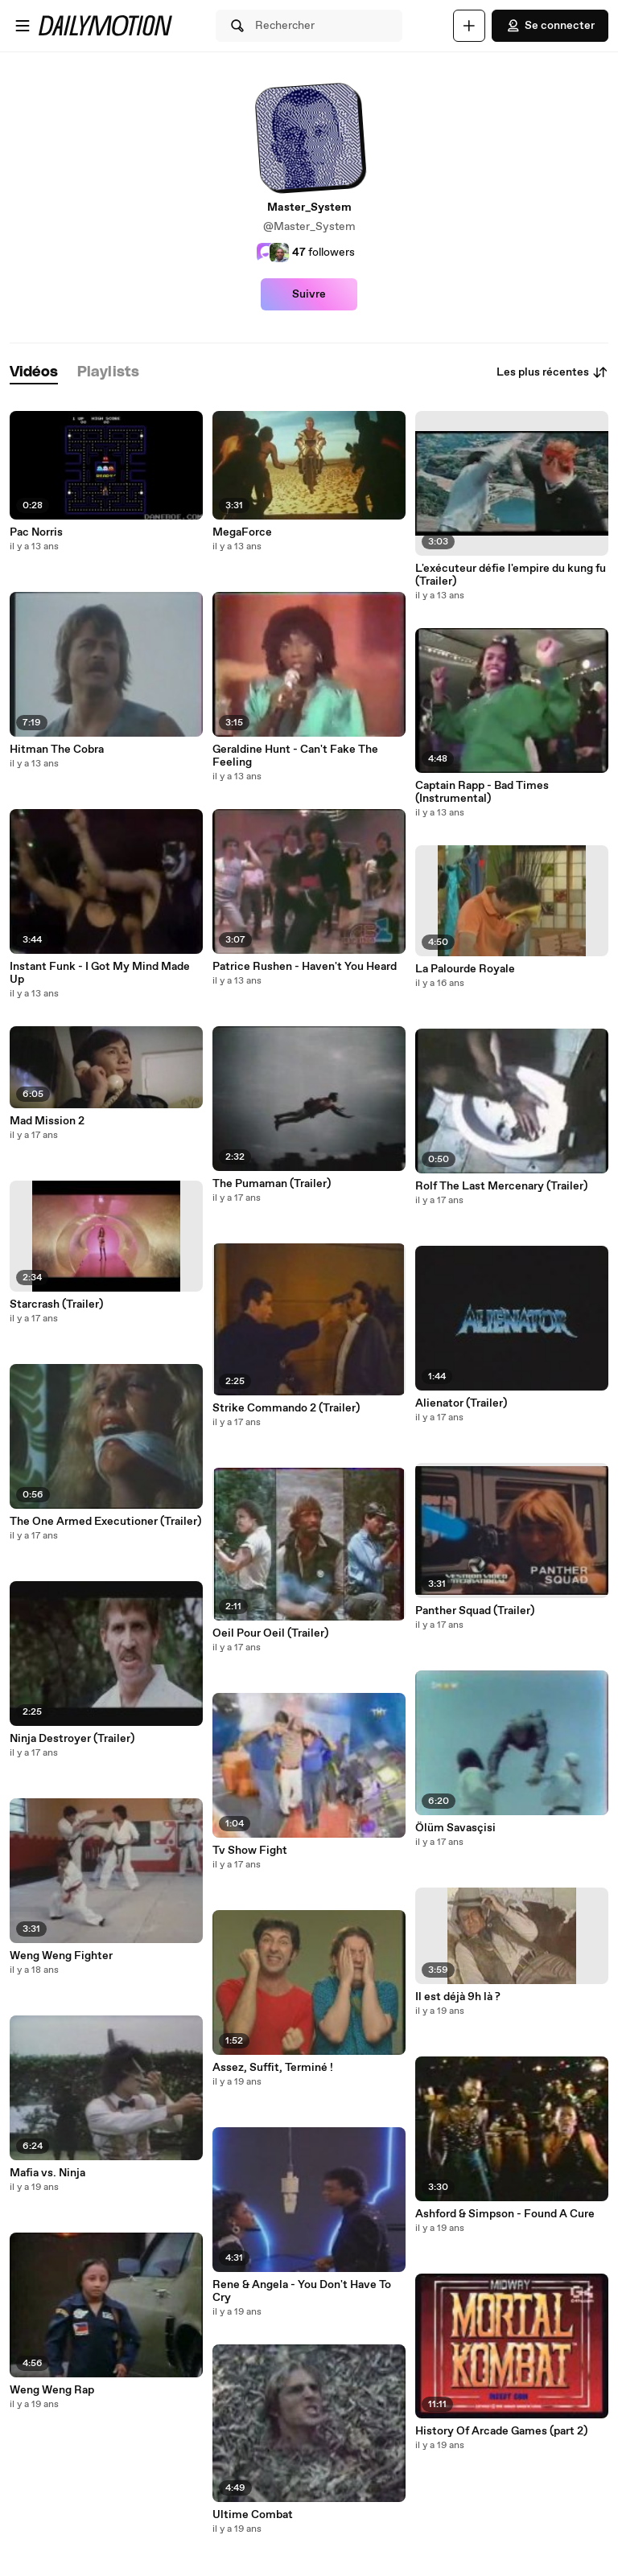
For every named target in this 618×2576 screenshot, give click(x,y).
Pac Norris (36, 532)
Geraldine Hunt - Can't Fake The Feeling (295, 756)
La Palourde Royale (465, 969)
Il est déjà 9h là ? (458, 1997)
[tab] (34, 373)
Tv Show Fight (249, 1850)
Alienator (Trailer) (461, 1403)
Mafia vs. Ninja (47, 2173)
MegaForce (242, 532)
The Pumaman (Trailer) (271, 1183)
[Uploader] (469, 26)
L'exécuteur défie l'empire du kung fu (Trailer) (510, 575)
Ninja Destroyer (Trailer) (72, 1738)
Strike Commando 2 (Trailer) (286, 1408)
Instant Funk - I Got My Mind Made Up (100, 973)
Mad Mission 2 (47, 1121)
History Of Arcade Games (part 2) (501, 2431)
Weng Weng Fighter (61, 1955)
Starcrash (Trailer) (56, 1304)
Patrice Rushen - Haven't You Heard (304, 966)
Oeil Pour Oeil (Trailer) (270, 1633)
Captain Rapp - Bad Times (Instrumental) (482, 792)
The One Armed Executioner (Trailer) (105, 1521)
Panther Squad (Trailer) (474, 1610)
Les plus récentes (552, 372)
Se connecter (550, 26)
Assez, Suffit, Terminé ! (272, 2067)
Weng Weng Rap (52, 2390)
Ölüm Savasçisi (455, 1828)
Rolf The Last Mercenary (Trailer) (501, 1186)
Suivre (309, 294)
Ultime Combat (252, 2514)
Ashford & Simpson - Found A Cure (505, 2214)
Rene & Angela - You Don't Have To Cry (301, 2291)
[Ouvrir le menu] (22, 26)
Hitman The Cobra (57, 749)
